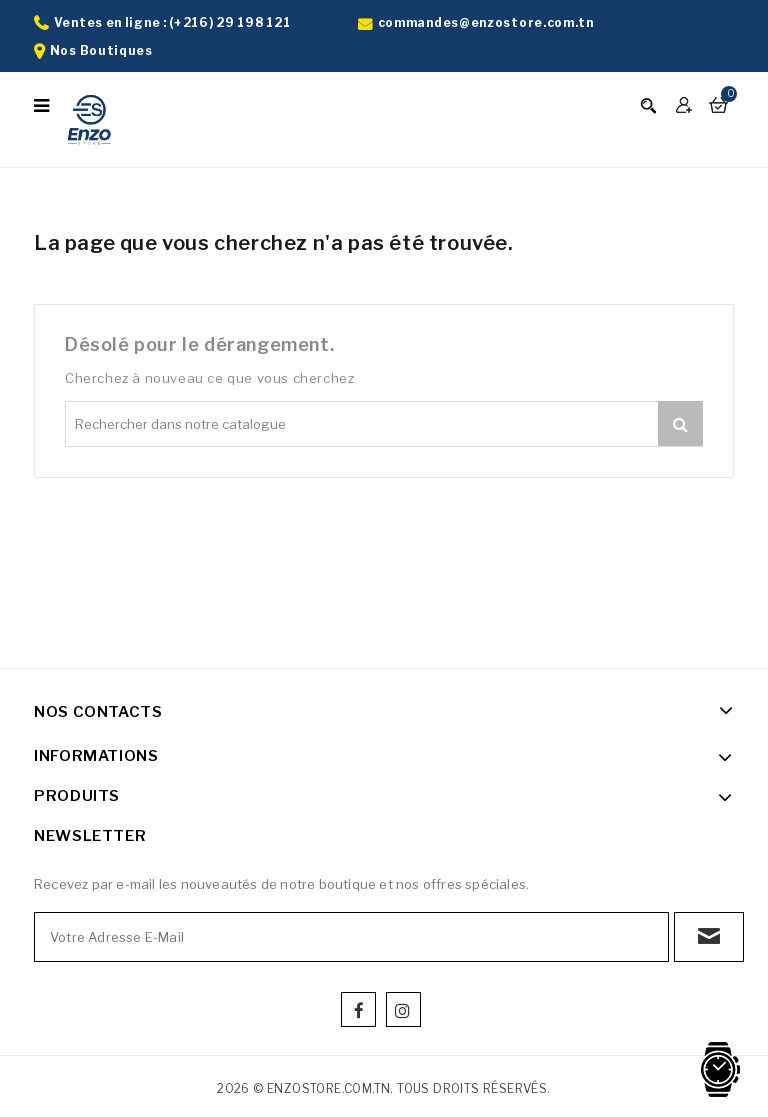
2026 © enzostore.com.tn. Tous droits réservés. (383, 1088)
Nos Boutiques (101, 50)
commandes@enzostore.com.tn (486, 22)
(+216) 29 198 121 (229, 22)
